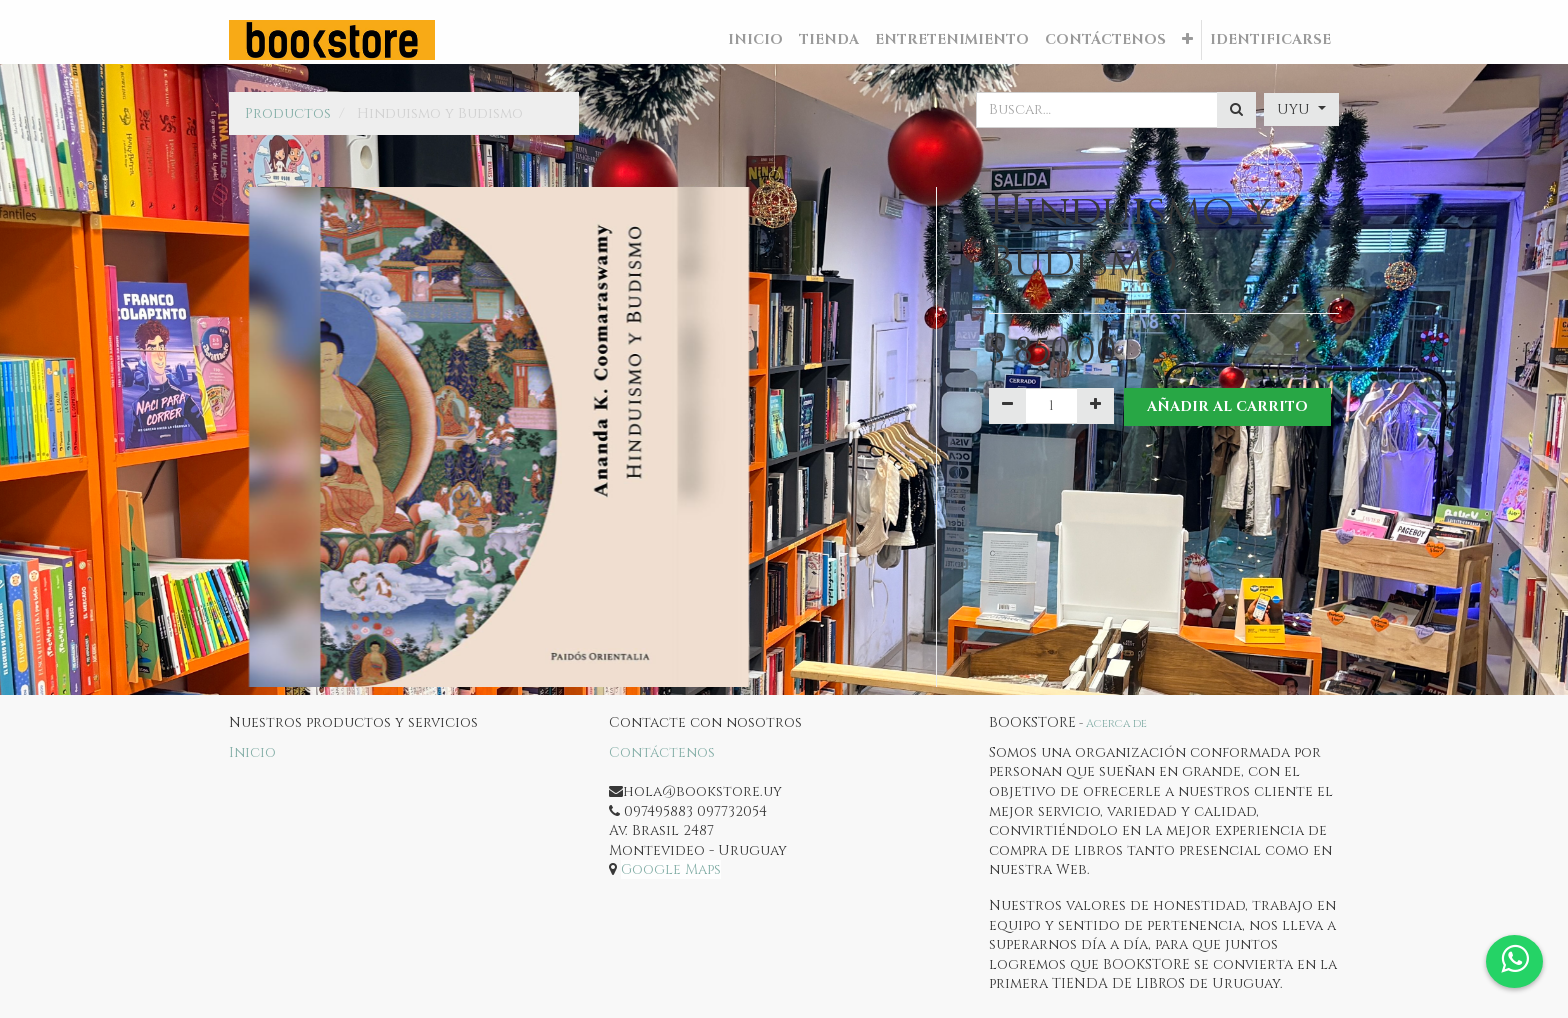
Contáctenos (662, 752)
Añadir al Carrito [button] (1227, 406)
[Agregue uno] (1095, 406)
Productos (288, 113)
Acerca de (1116, 723)
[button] (1187, 40)
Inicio (252, 752)
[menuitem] (755, 40)
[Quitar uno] (1007, 406)
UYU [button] (1295, 109)
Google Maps (671, 869)
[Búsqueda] (1236, 110)
